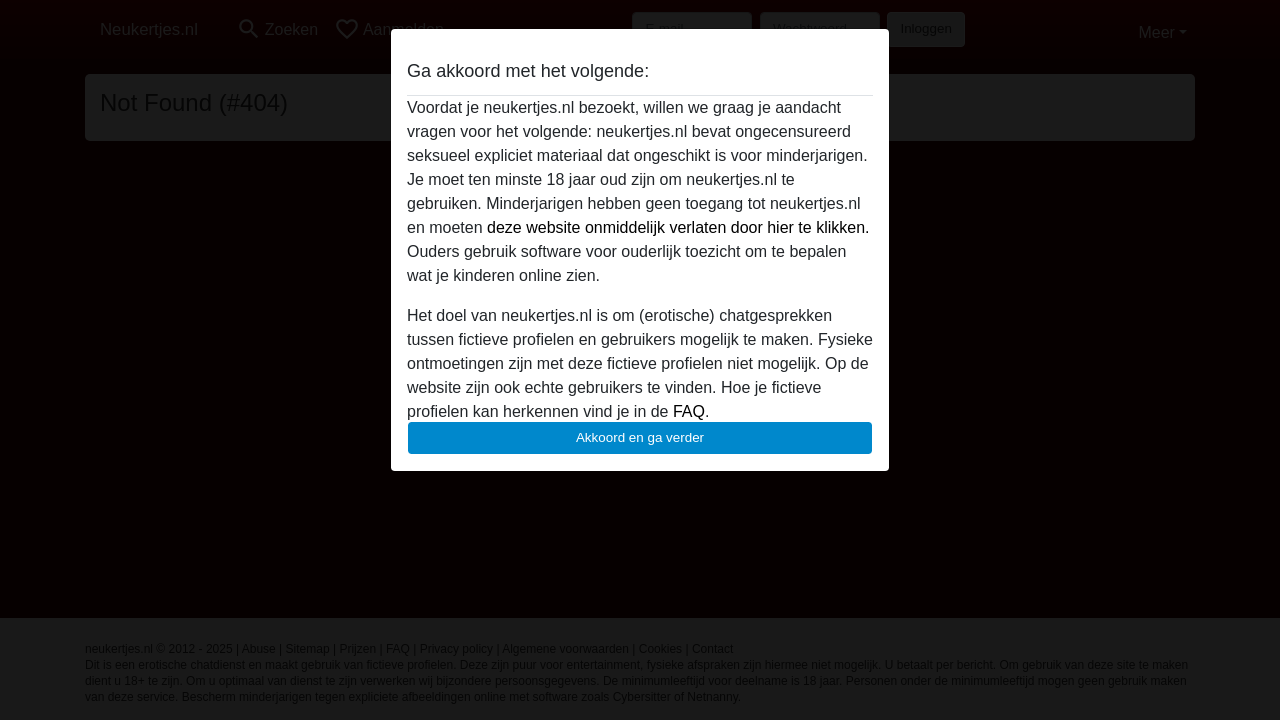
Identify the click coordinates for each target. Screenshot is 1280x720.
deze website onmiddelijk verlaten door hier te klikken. (678, 227)
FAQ (689, 411)
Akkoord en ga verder (640, 437)
